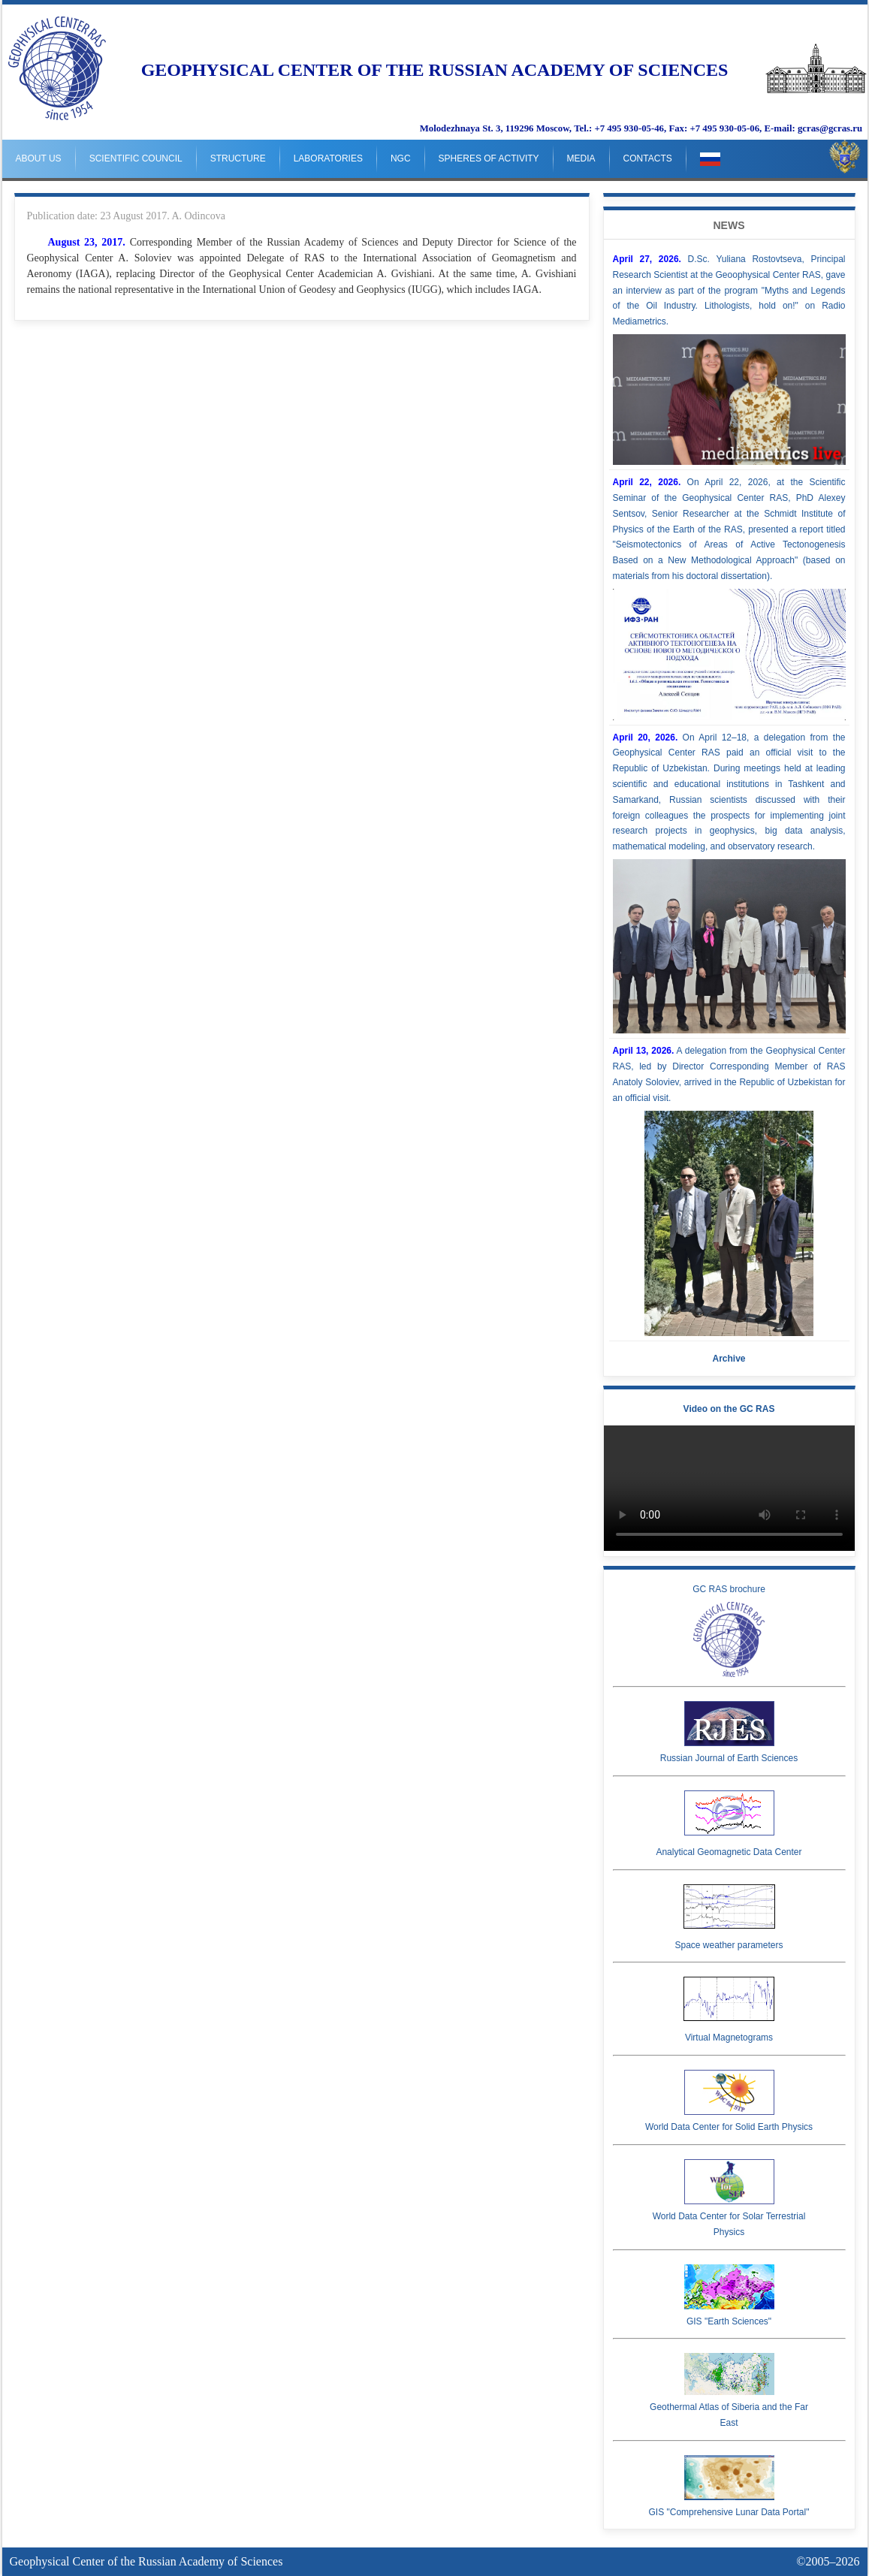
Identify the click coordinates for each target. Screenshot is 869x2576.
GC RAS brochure (728, 1630)
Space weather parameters (728, 1917)
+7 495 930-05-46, (630, 128)
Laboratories (328, 158)
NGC (401, 158)
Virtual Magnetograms (728, 2010)
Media (581, 158)
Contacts (647, 158)
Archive (728, 1358)
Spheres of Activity (489, 158)
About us (39, 158)
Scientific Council (136, 158)
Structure (238, 158)
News (729, 225)
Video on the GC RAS (729, 1409)
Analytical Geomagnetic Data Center (728, 1823)
